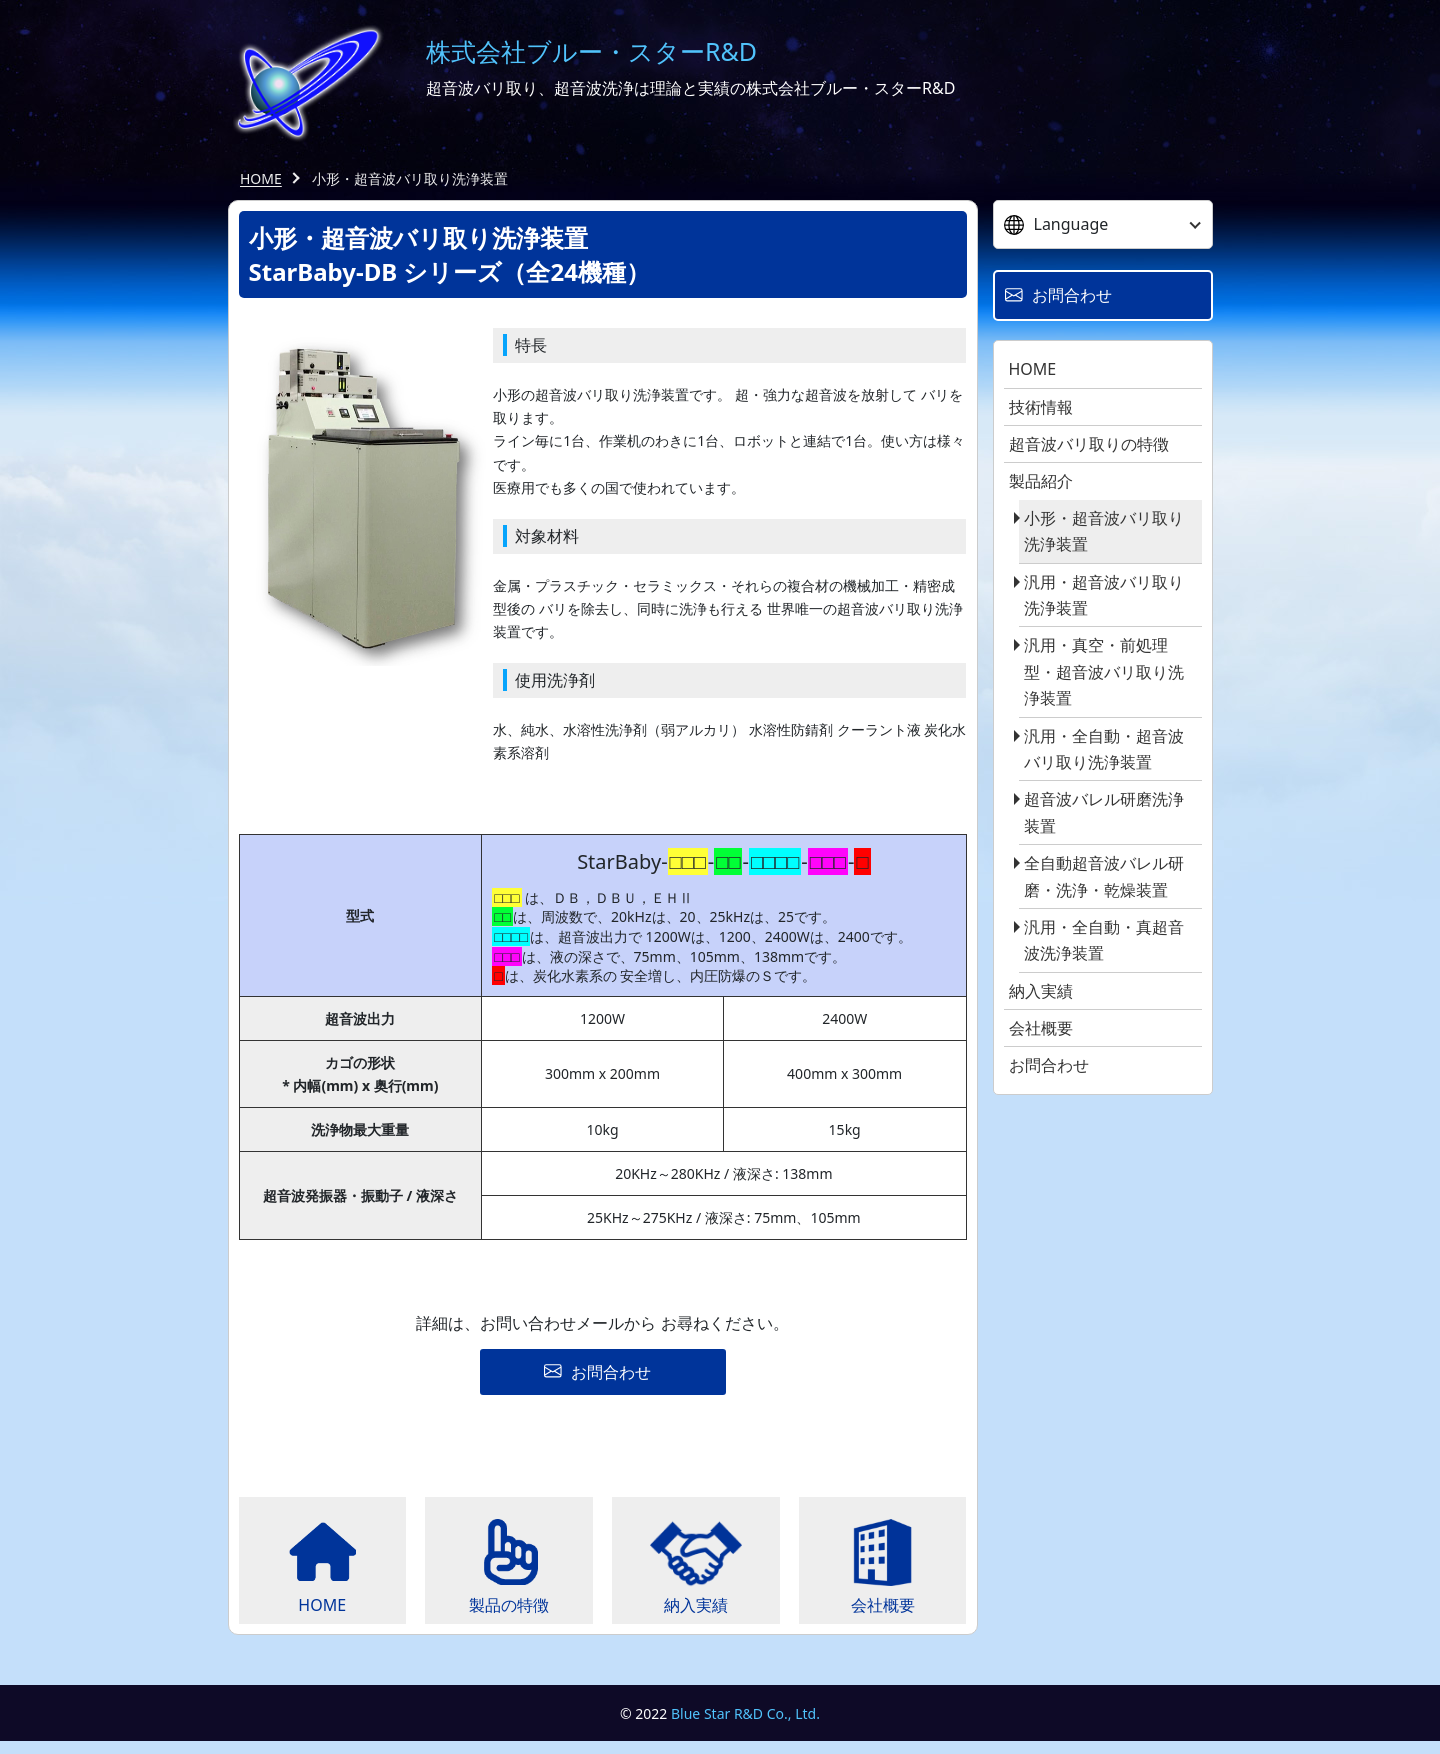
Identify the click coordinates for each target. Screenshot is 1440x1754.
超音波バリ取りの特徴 (1089, 444)
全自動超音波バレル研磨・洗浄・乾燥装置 (1104, 876)
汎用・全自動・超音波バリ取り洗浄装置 (1104, 749)
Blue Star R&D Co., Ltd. (745, 1725)
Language (1056, 224)
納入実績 (1041, 991)
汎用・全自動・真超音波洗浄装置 (1104, 940)
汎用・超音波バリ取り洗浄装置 (1104, 595)
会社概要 (1041, 1028)
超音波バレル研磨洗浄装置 (1104, 812)
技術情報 (1041, 407)
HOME (261, 178)
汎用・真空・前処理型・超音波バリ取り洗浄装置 (1104, 671)
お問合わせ (1049, 1065)
